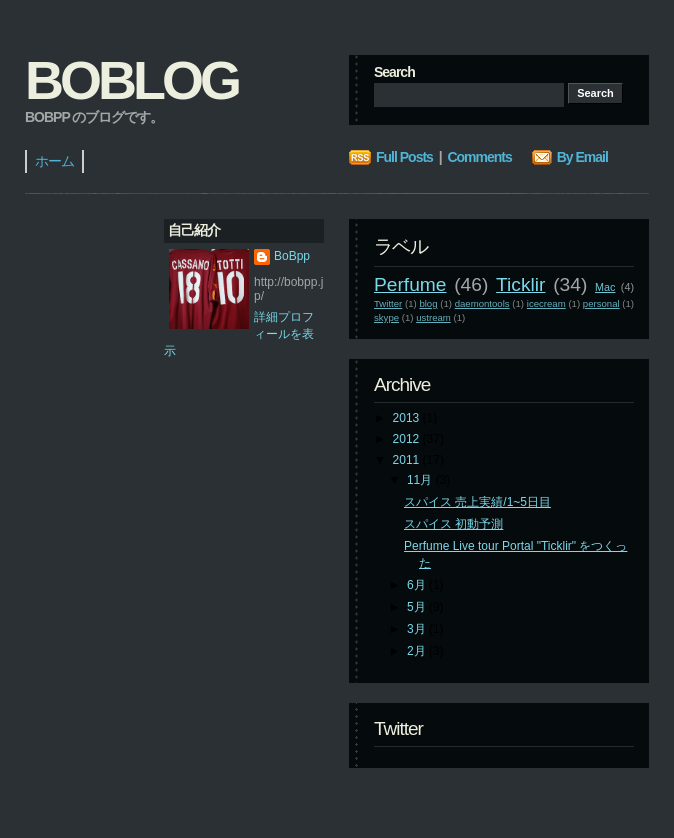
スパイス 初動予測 (453, 524)
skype (386, 317)
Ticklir (520, 284)
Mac (605, 287)
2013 (408, 418)
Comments (479, 157)
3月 (418, 629)
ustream (433, 317)
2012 (408, 439)
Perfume (410, 284)
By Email (582, 157)
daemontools (482, 303)
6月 (418, 585)
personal (601, 303)
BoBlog (131, 80)
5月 (418, 607)
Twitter (388, 303)
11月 (421, 480)
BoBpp (292, 256)
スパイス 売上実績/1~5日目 (477, 502)
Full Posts (404, 157)
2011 (408, 460)
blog (428, 303)
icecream (546, 303)
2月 (418, 651)
